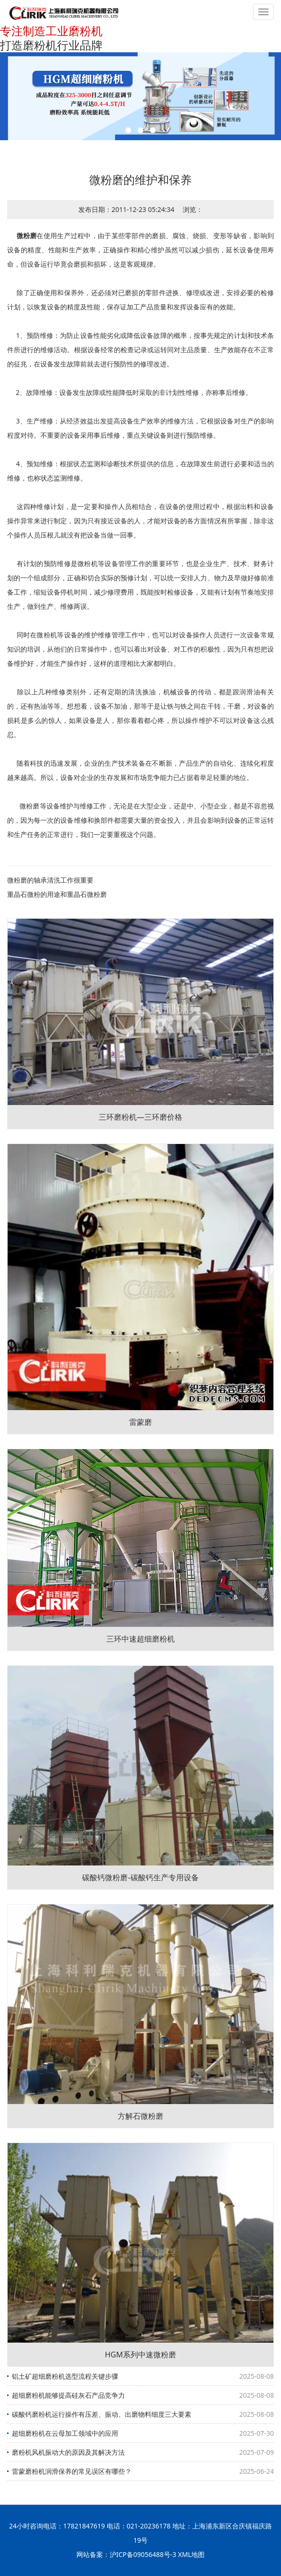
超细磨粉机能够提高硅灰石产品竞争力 (68, 2395)
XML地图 (191, 2554)
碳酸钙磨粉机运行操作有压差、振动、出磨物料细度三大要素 (101, 2414)
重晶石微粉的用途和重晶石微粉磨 (57, 894)
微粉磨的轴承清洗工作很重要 (50, 879)
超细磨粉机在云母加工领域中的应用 (65, 2433)
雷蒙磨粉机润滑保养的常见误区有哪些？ (71, 2471)
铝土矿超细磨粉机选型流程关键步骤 (65, 2376)
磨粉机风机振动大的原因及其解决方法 (68, 2452)
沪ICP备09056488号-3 (143, 2554)
